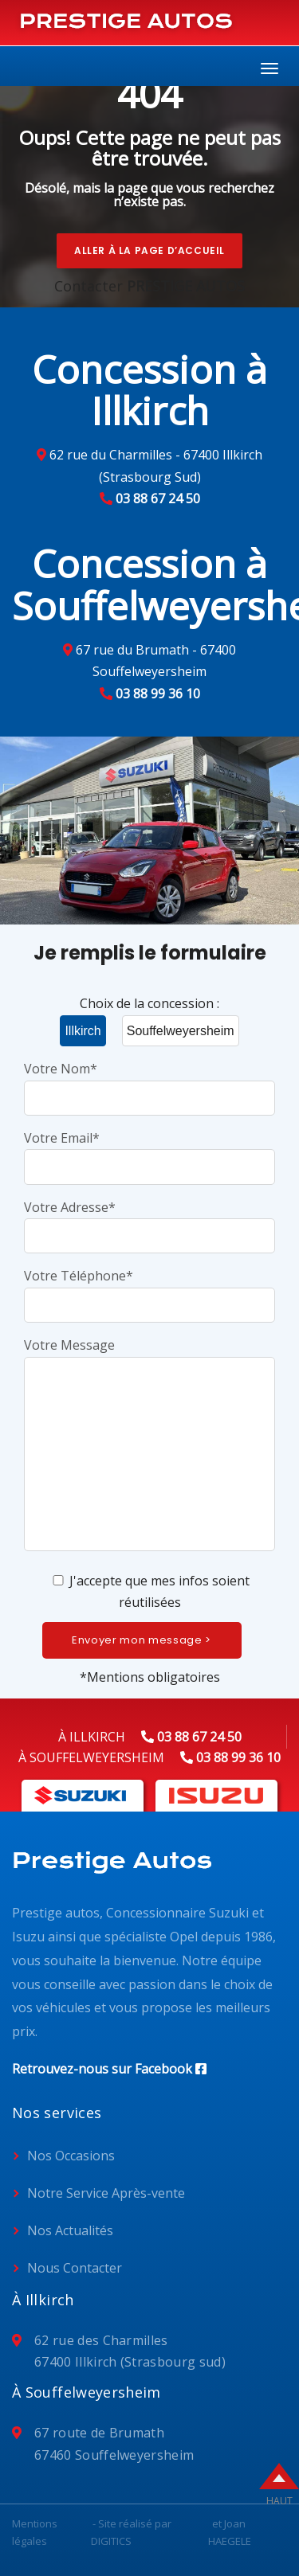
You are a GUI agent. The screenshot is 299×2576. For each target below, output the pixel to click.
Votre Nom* (149, 1082)
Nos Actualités (70, 2230)
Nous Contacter (74, 2268)
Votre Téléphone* (149, 1289)
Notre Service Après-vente (106, 2193)
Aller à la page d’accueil (149, 250)
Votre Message (149, 1445)
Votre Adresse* (149, 1221)
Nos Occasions (71, 2155)
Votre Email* (149, 1152)
